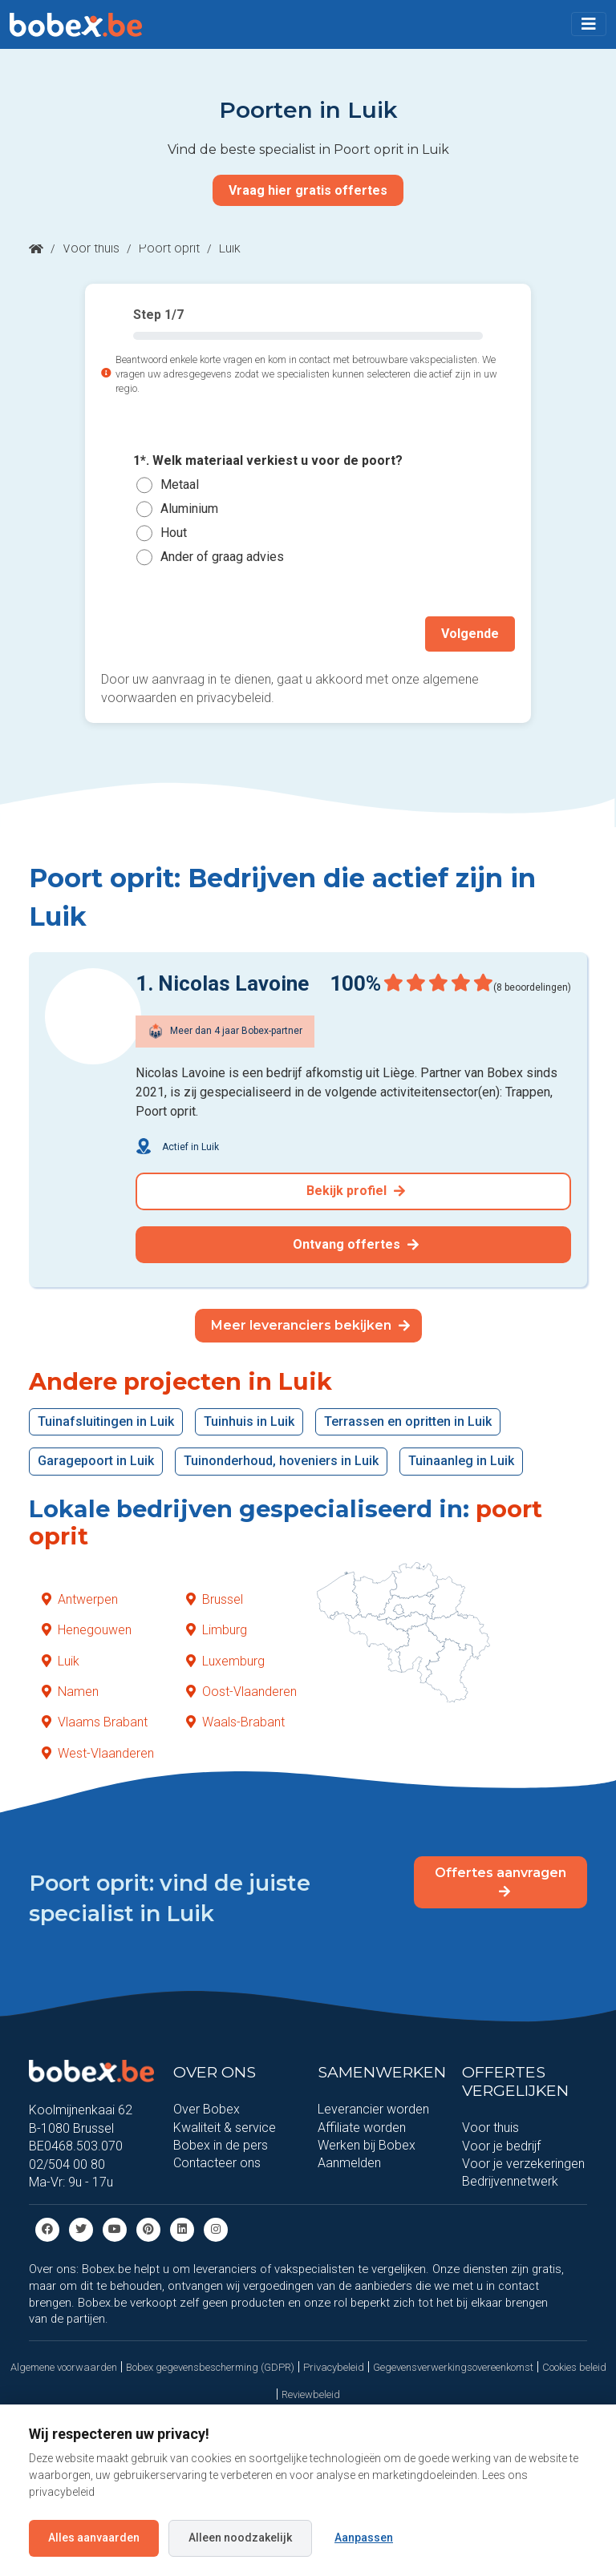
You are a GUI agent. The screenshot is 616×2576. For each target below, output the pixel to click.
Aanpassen (363, 2537)
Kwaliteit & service (224, 2126)
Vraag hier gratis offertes (308, 190)
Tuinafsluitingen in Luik (106, 1420)
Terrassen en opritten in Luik (408, 1420)
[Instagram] (216, 2228)
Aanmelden (349, 2162)
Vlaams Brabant (95, 1722)
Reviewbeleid (311, 2394)
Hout (173, 532)
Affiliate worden (362, 2126)
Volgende (470, 633)
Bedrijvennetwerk (510, 2181)
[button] (589, 24)
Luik (60, 1660)
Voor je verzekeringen (523, 2162)
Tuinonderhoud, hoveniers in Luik (281, 1460)
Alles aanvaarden (94, 2537)
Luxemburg (225, 1660)
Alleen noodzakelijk (240, 2537)
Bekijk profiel (355, 1190)
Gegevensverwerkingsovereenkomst (453, 2366)
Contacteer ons (217, 2162)
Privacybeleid (333, 2366)
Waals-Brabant (235, 1722)
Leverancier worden (373, 2109)
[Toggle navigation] (588, 24)
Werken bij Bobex (366, 2144)
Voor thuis (91, 248)
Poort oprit (169, 248)
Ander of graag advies (222, 556)
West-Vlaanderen (98, 1752)
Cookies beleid (574, 2366)
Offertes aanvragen (500, 1881)
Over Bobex (206, 2109)
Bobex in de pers (220, 2144)
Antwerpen (80, 1598)
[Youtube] (115, 2228)
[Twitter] (81, 2228)
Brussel (214, 1598)
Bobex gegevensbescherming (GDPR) (210, 2366)
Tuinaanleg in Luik (461, 1460)
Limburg (216, 1629)
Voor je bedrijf (501, 2145)
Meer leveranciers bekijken (310, 1324)
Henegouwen (87, 1629)
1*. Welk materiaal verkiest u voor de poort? (268, 460)
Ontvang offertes (356, 1243)
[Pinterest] (148, 2228)
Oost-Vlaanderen (241, 1690)
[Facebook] (47, 2228)
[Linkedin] (182, 2228)
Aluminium (189, 508)
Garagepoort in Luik (96, 1460)
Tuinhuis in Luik (249, 1420)
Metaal (179, 484)
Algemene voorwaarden (63, 2366)
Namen (70, 1690)
